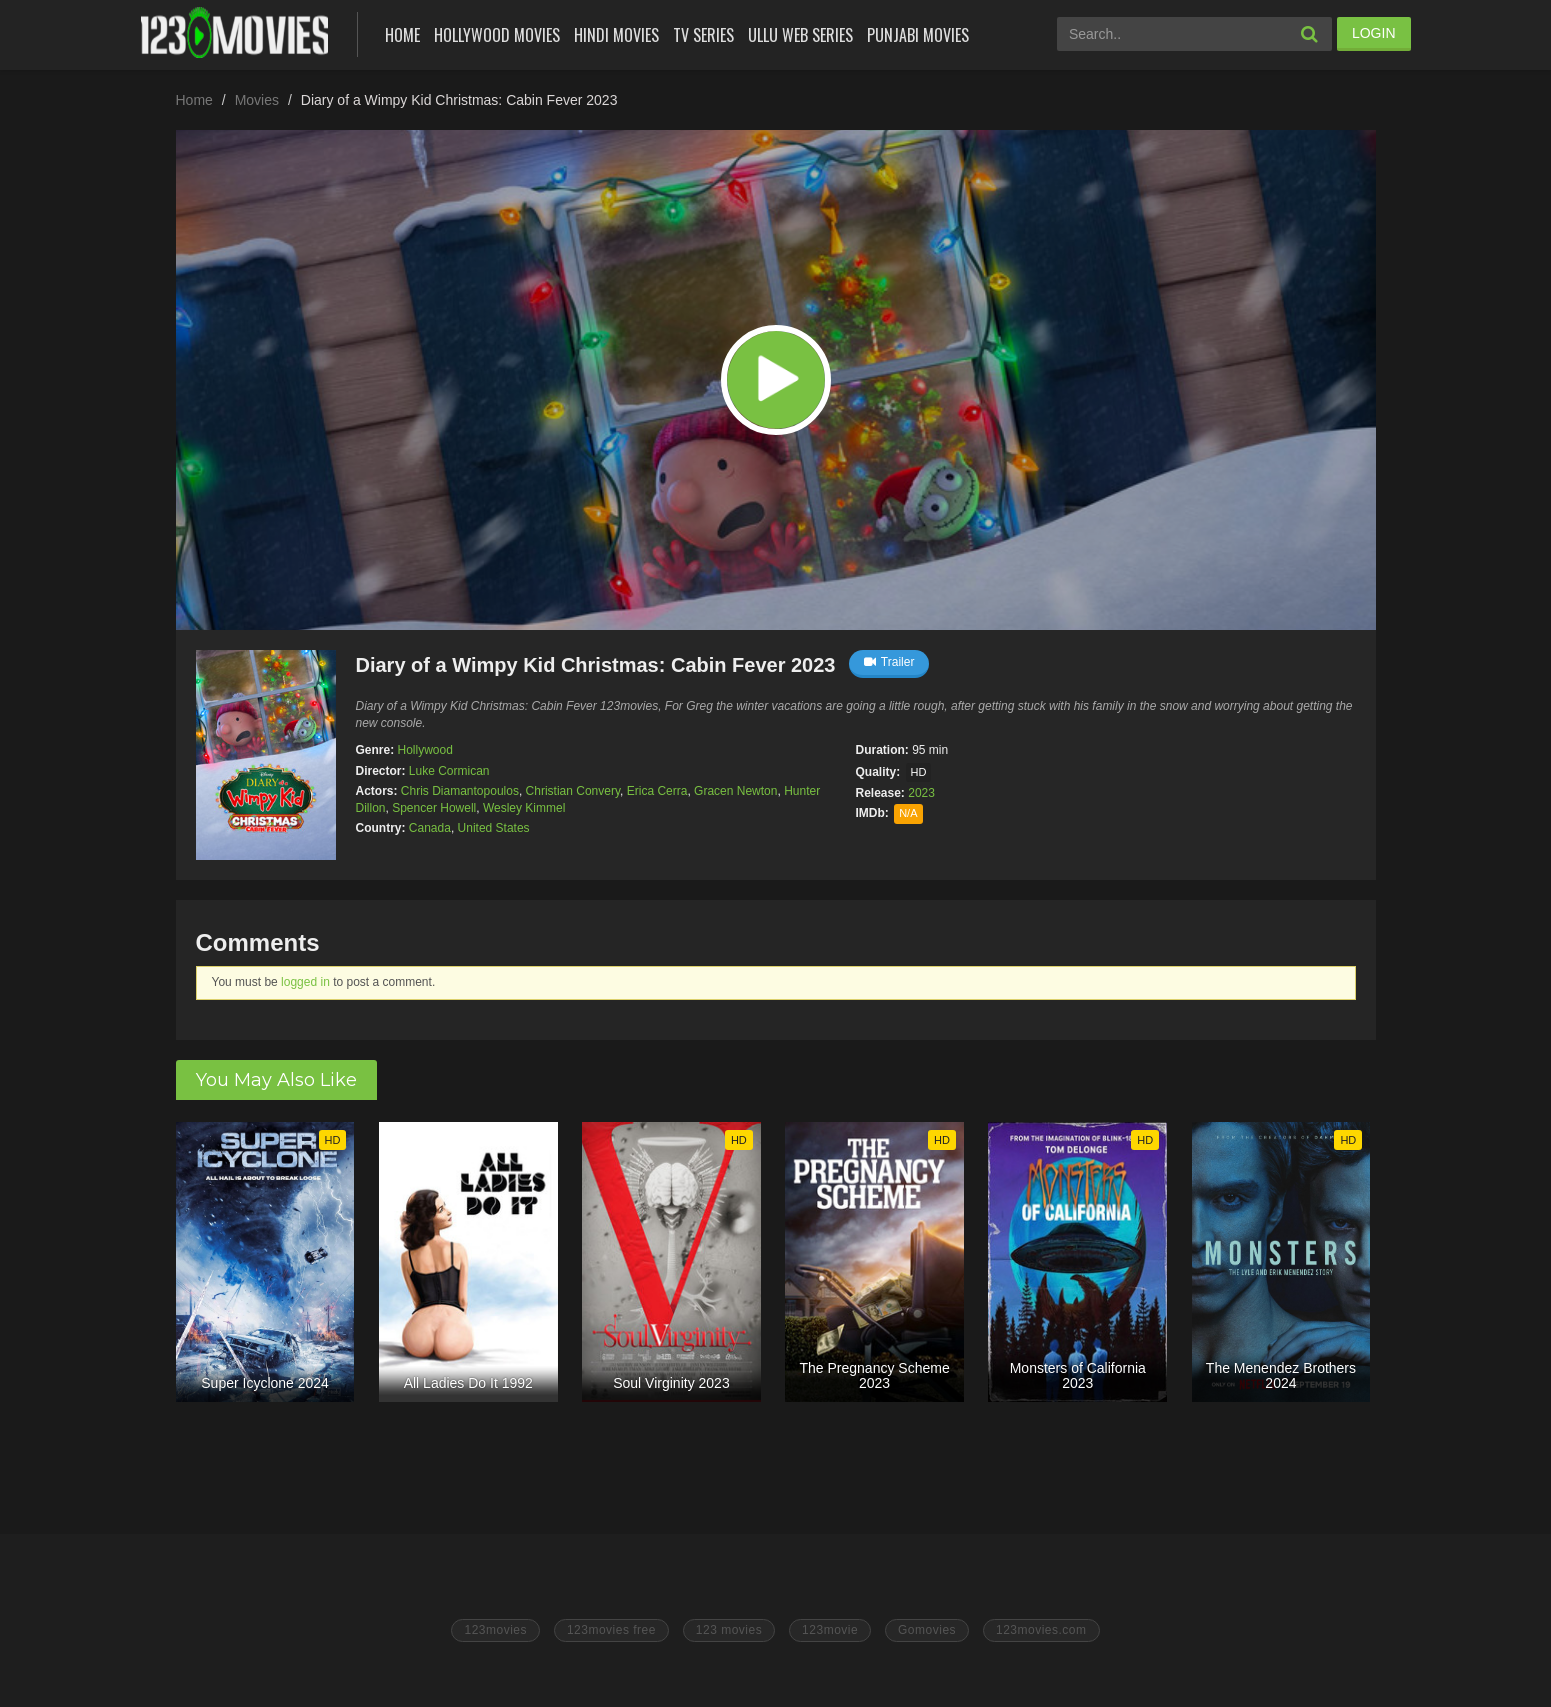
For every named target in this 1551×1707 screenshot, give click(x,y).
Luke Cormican (449, 771)
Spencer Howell (434, 808)
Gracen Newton (735, 791)
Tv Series (703, 35)
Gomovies (927, 1630)
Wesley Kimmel (524, 808)
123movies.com (1041, 1630)
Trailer (889, 662)
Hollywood (425, 750)
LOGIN (1374, 33)
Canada (430, 828)
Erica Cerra (657, 791)
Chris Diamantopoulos (460, 791)
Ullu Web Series (800, 35)
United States (494, 828)
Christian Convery (573, 791)
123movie (830, 1630)
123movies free (611, 1630)
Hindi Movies (616, 35)
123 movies (729, 1630)
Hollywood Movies (497, 35)
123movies (495, 1630)
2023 (921, 793)
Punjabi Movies (918, 35)
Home (402, 35)
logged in (305, 982)
